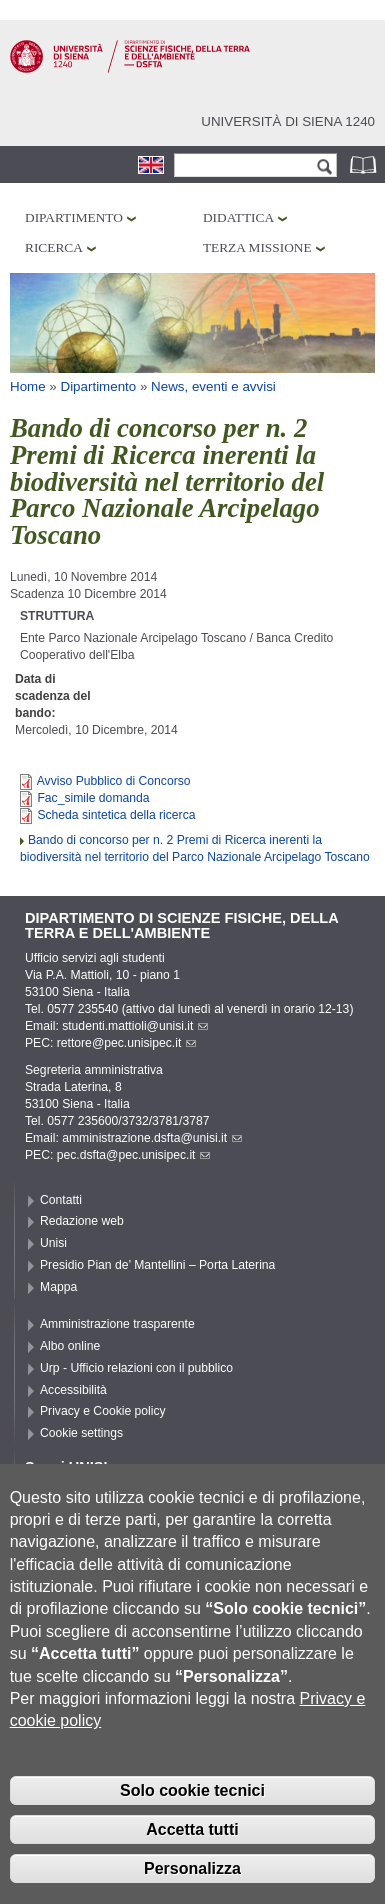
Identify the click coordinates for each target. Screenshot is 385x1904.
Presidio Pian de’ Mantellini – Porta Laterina (157, 1265)
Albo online (70, 1346)
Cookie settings (81, 1433)
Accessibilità (73, 1390)
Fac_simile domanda (93, 798)
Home (28, 386)
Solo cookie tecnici (192, 1831)
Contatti (61, 1200)
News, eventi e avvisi (213, 386)
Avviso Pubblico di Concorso (114, 781)
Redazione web (82, 1221)
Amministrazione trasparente (117, 1324)
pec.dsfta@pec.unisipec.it (134, 1155)
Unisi (53, 1243)
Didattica (238, 217)
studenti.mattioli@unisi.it (135, 1026)
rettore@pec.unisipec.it (127, 1043)
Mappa (58, 1287)
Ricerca (54, 247)
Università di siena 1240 (288, 121)
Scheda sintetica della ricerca (116, 815)
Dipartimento (74, 217)
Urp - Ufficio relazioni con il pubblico (136, 1368)
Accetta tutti (192, 1870)
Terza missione (257, 247)
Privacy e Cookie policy (103, 1411)
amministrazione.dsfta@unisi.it (152, 1138)
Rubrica (365, 164)
